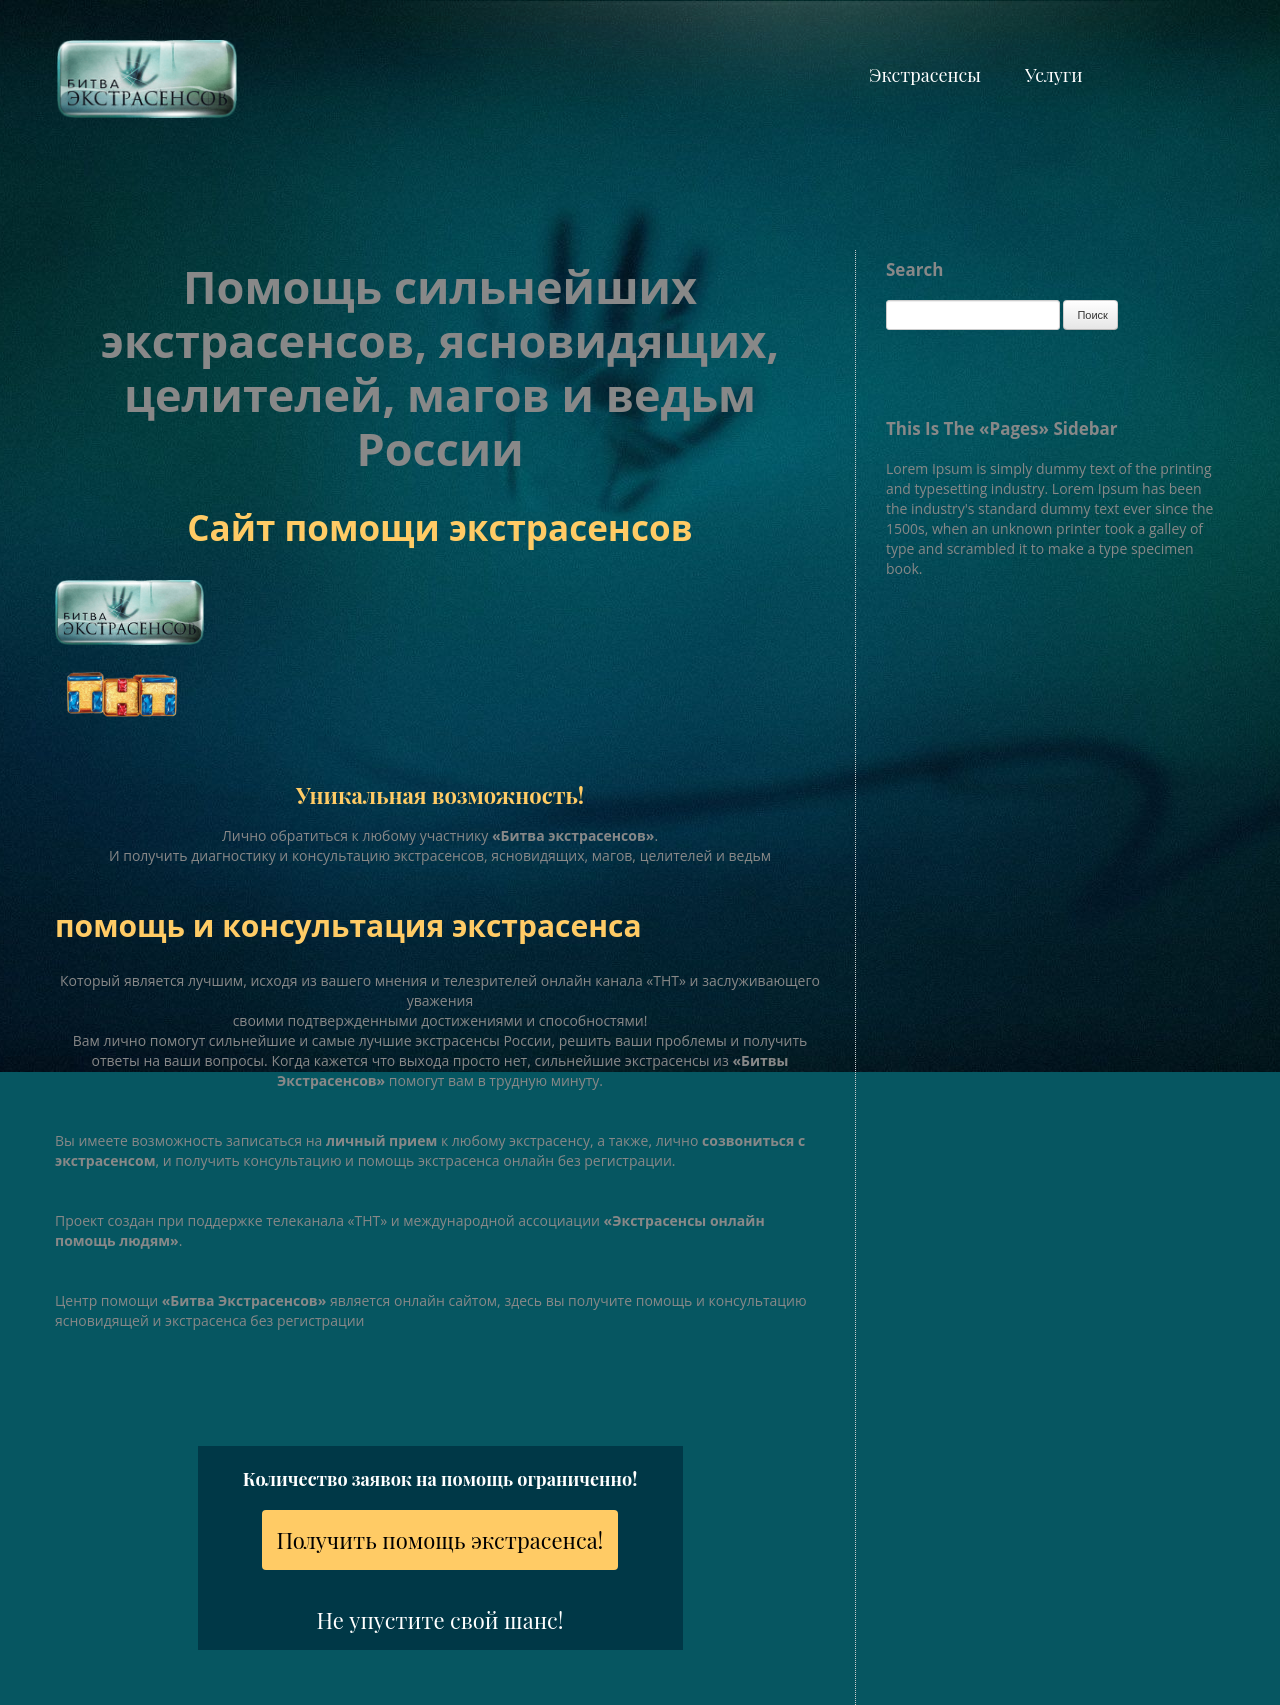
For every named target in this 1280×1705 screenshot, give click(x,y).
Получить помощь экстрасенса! (440, 1540)
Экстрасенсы (925, 75)
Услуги (1053, 75)
